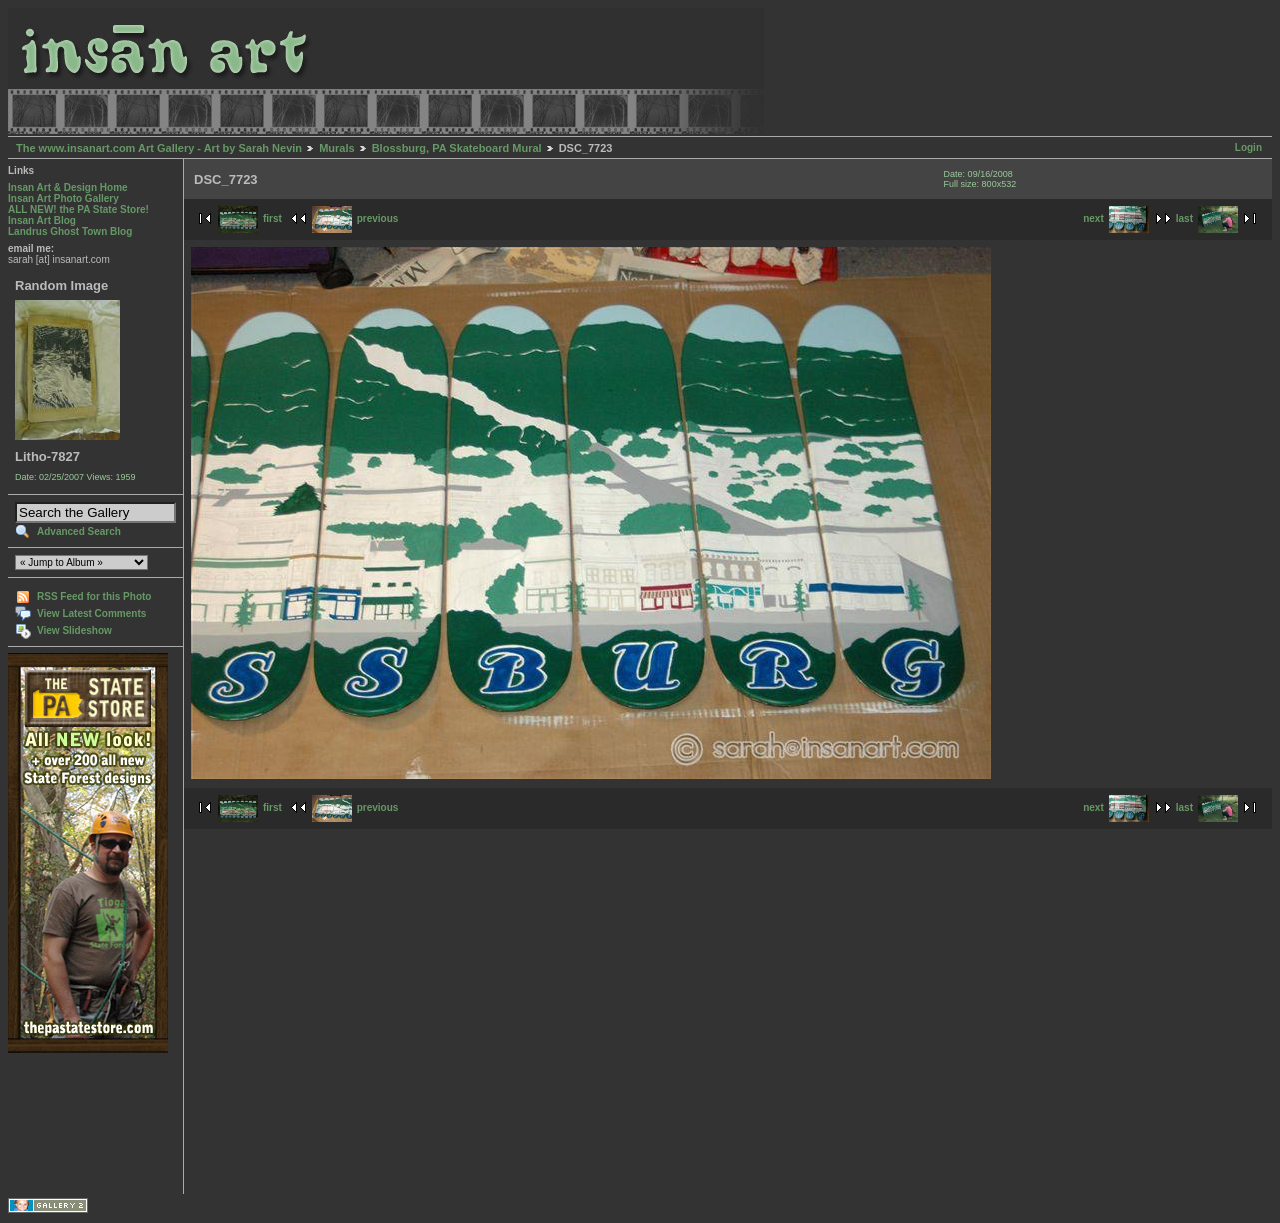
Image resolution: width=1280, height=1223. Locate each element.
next (1116, 218)
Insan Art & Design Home (68, 187)
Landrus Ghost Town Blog (70, 231)
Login (1248, 147)
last (1207, 218)
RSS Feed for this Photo (94, 596)
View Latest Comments (91, 613)
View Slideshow (74, 630)
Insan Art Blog (42, 220)
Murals (336, 148)
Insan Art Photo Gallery (63, 198)
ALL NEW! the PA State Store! (78, 209)
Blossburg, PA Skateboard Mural (457, 148)
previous (355, 218)
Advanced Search (79, 531)
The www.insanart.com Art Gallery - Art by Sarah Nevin (159, 148)
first (250, 218)
